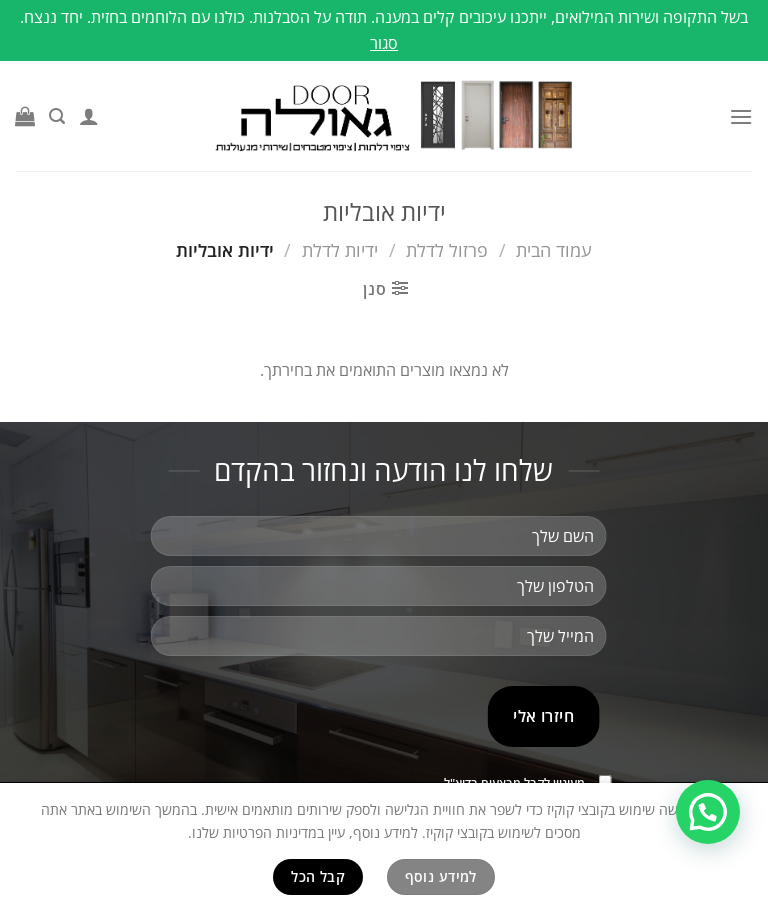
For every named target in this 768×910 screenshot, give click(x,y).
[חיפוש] (57, 116)
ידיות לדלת (340, 249)
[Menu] (741, 116)
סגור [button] (384, 43)
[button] (708, 812)
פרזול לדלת (447, 249)
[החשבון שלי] (89, 116)
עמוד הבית (554, 249)
